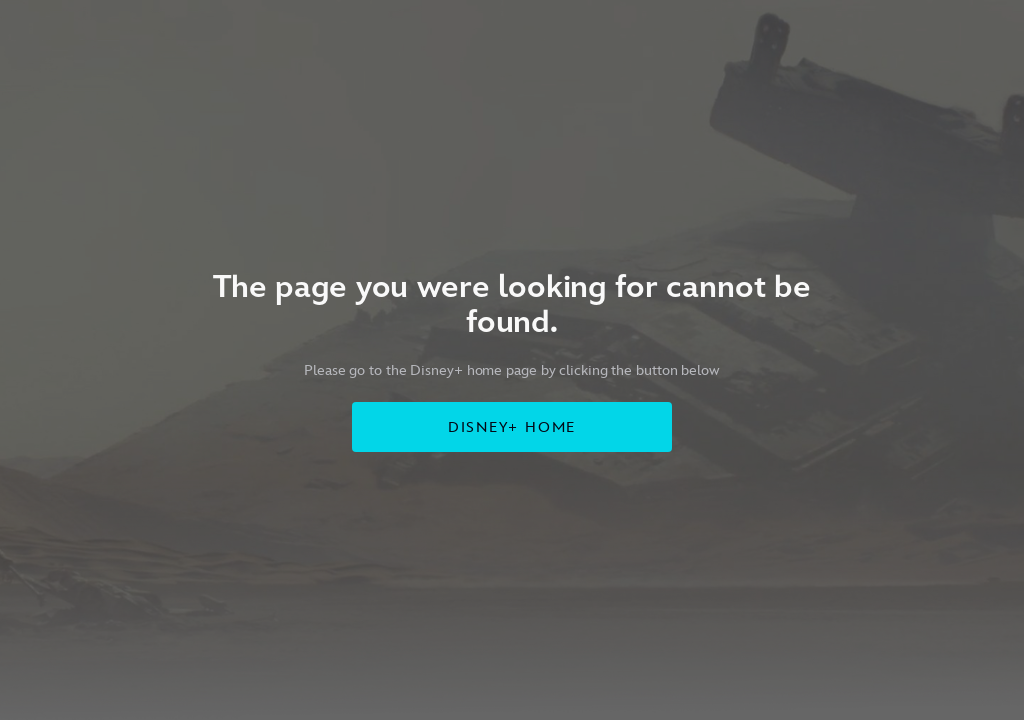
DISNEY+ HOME (512, 427)
